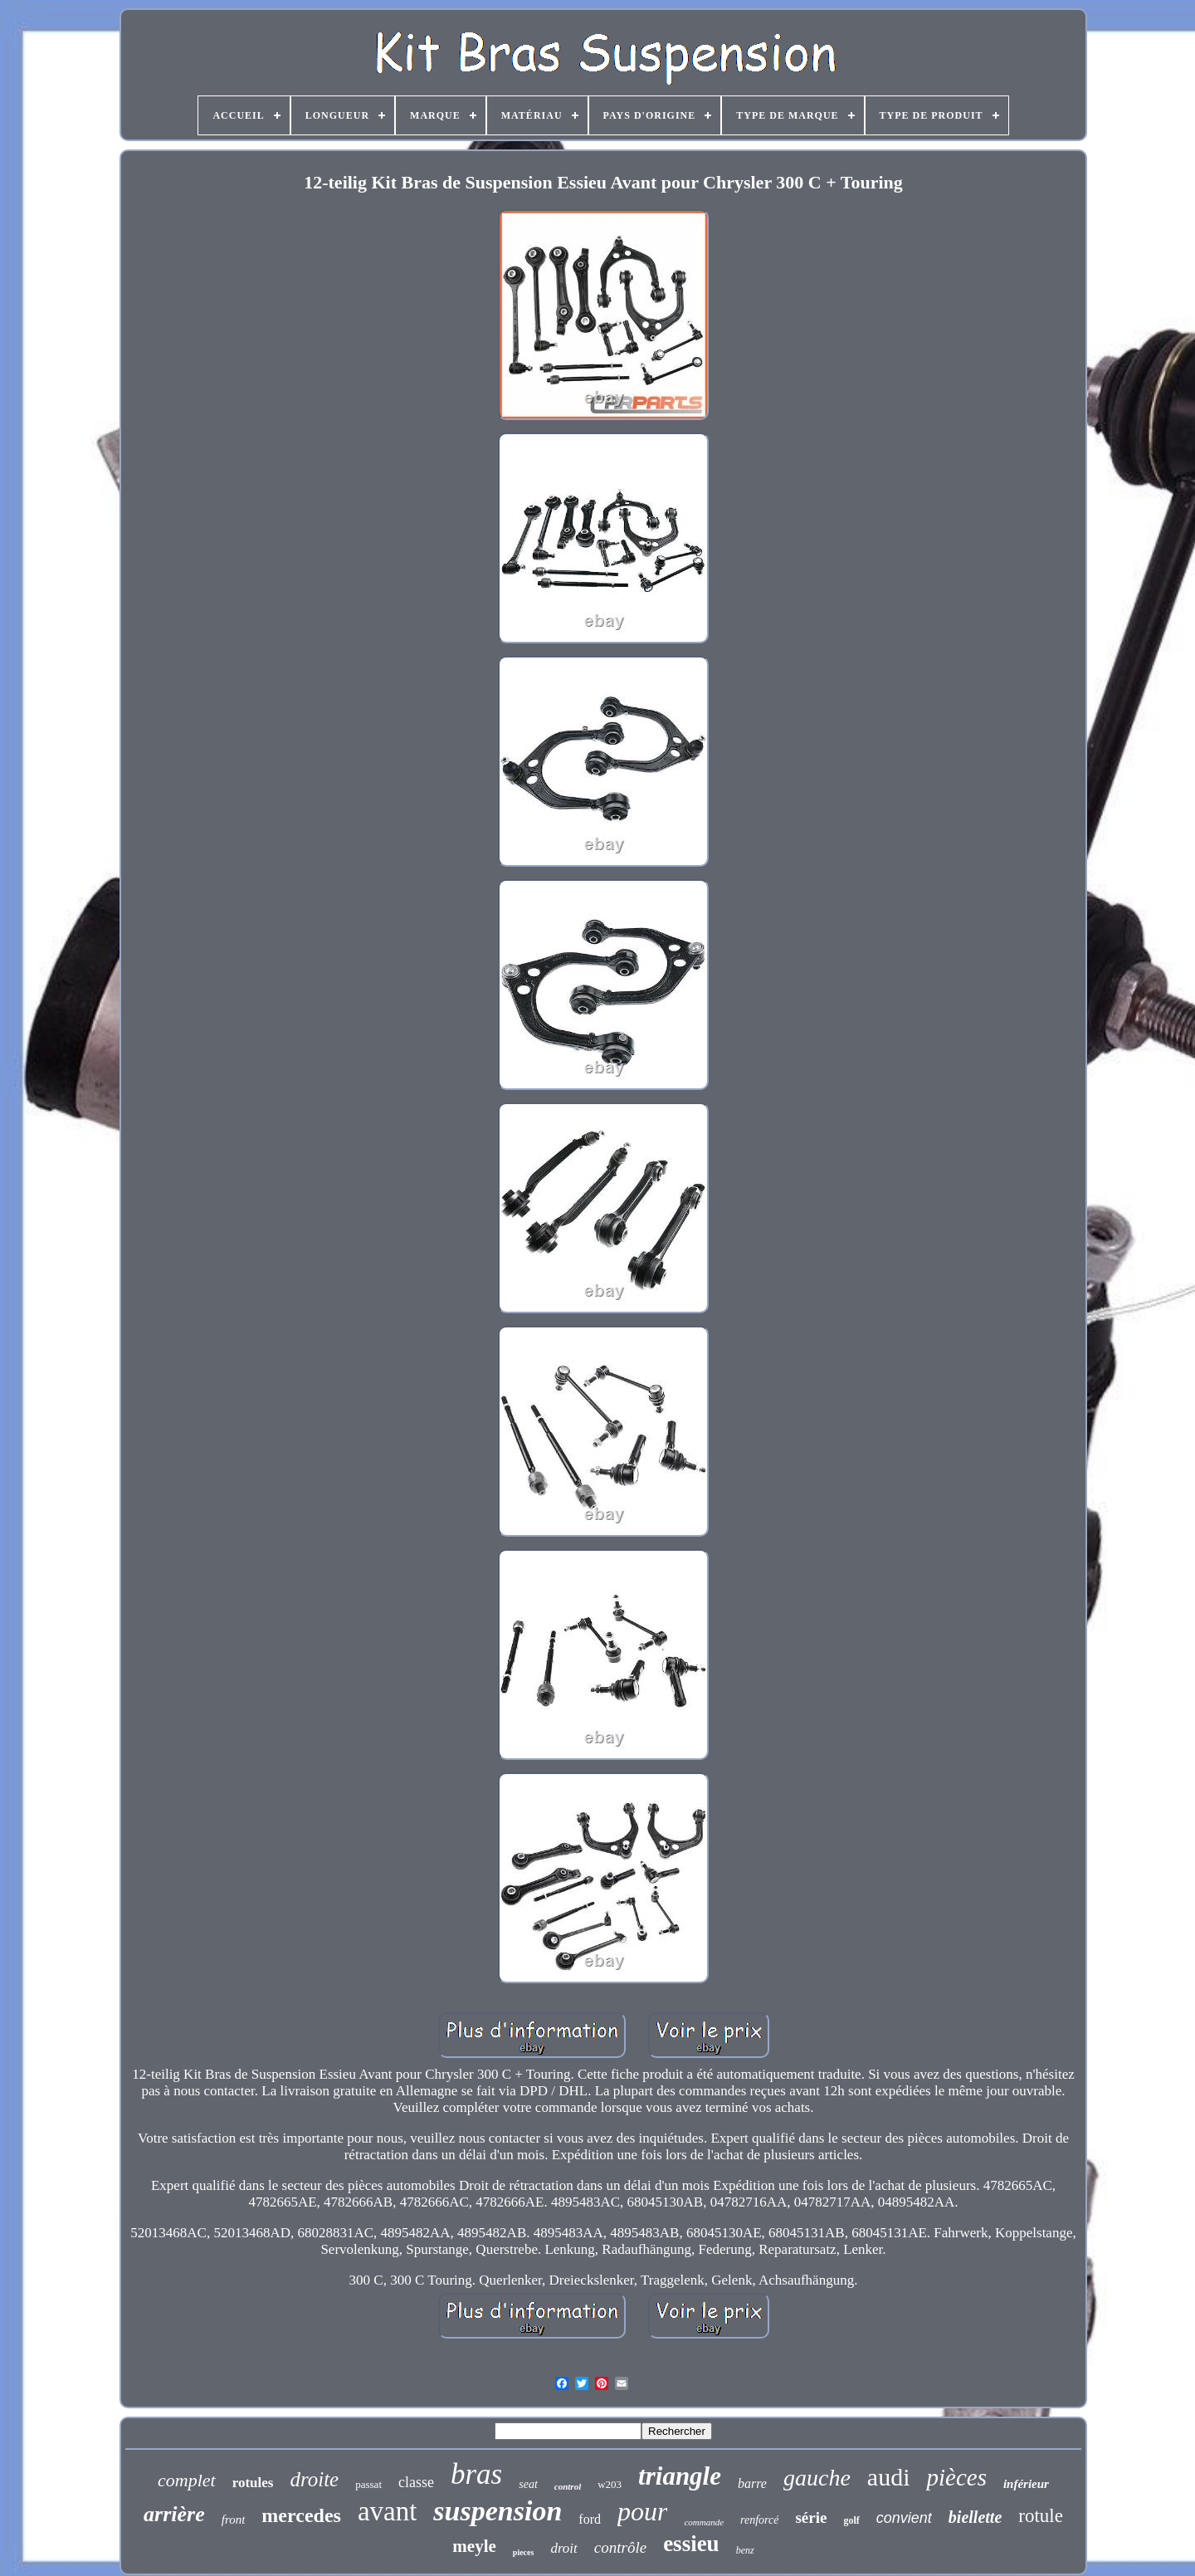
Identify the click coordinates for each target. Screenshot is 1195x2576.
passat (368, 2484)
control (567, 2486)
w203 (610, 2484)
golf (851, 2520)
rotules (253, 2482)
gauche (817, 2477)
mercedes (301, 2515)
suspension (497, 2510)
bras (476, 2474)
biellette (975, 2517)
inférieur (1026, 2483)
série (811, 2517)
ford (589, 2519)
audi (888, 2476)
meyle (473, 2546)
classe (416, 2482)
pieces (523, 2552)
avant (387, 2511)
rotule (1040, 2515)
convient (904, 2518)
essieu (691, 2543)
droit (563, 2548)
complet (187, 2480)
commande (704, 2522)
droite (314, 2479)
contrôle (620, 2547)
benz (745, 2550)
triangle (679, 2475)
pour (642, 2511)
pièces (956, 2477)
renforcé (759, 2520)
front (234, 2519)
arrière (174, 2514)
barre (752, 2483)
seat (528, 2484)
